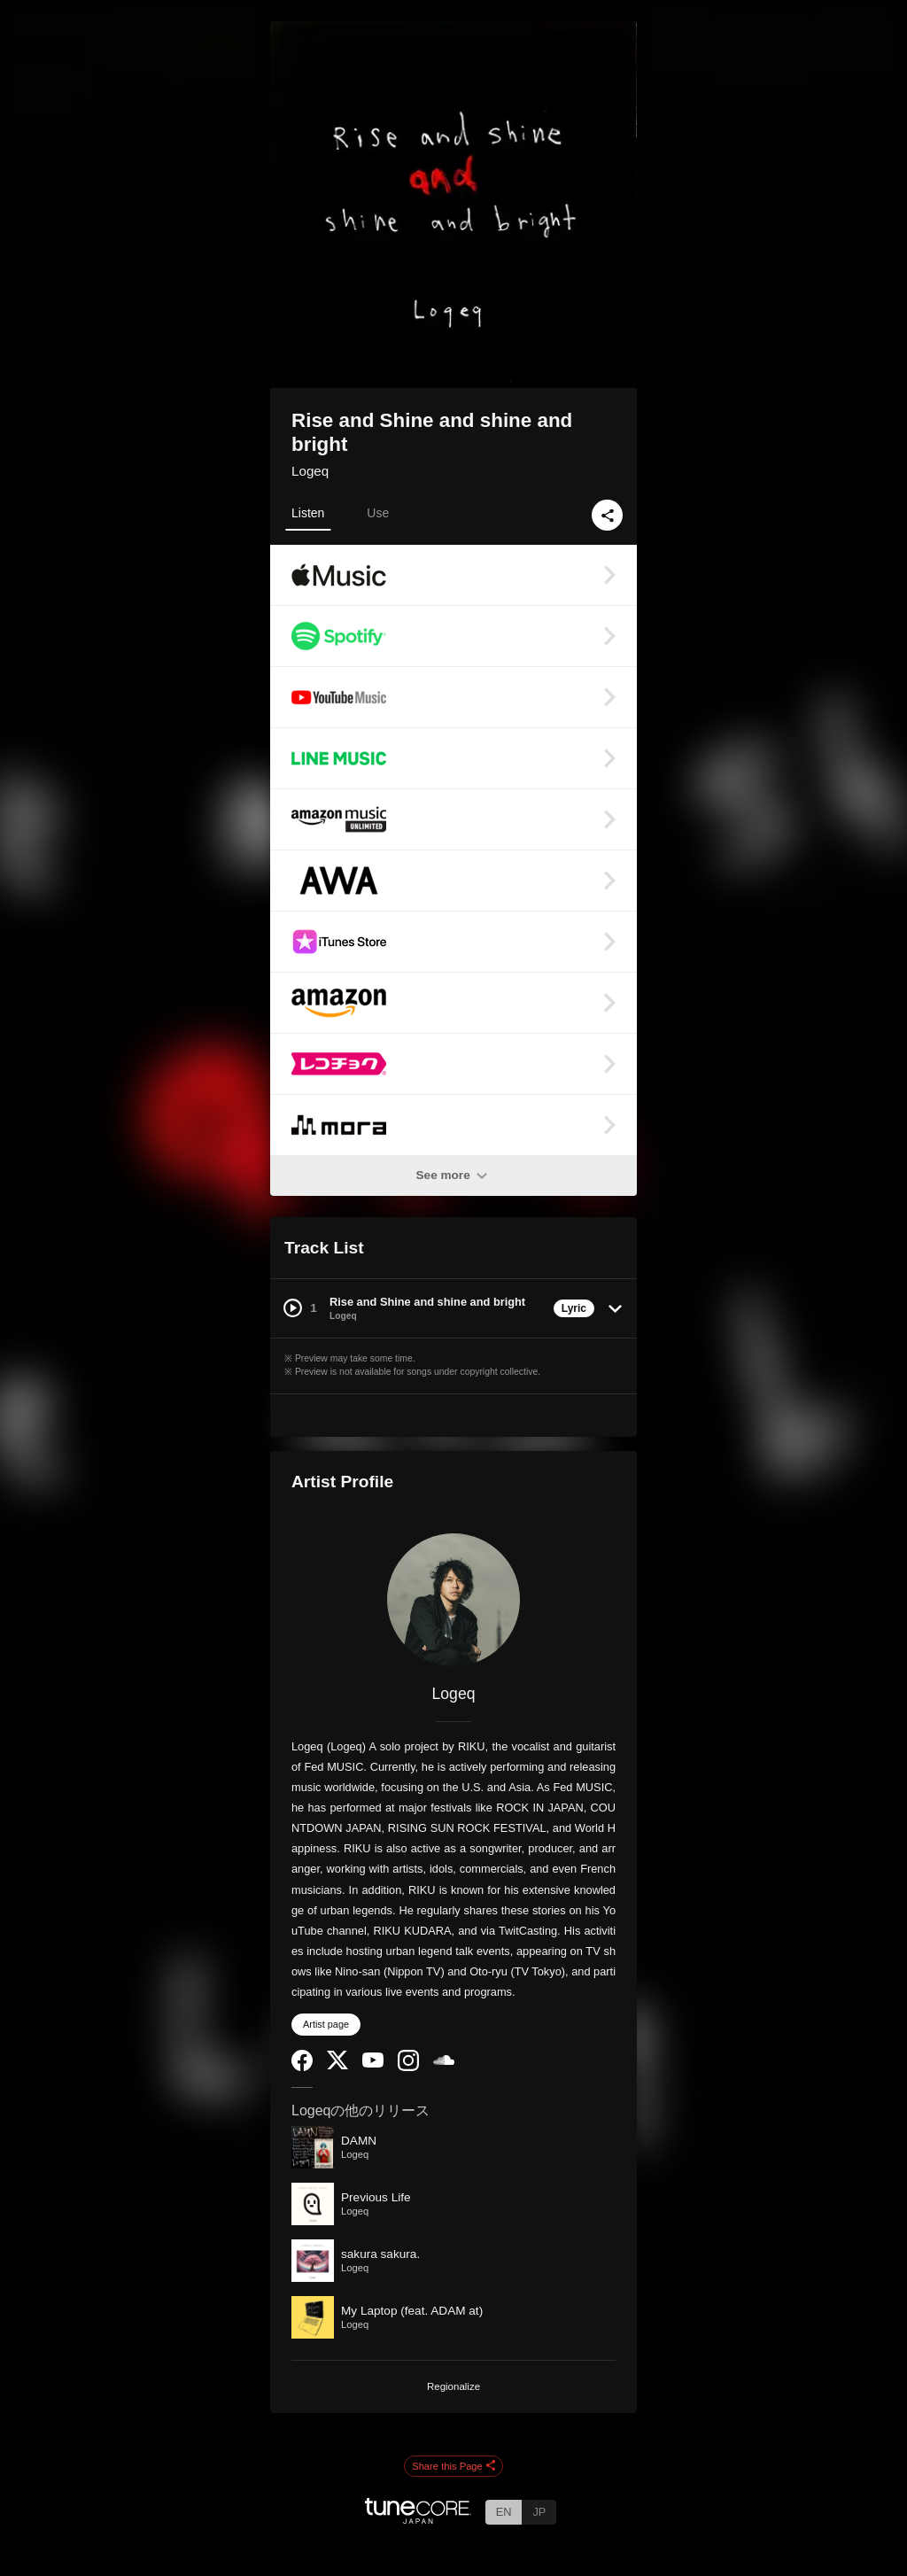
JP (539, 2511)
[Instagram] (408, 2067)
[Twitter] (337, 2065)
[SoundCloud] (443, 2061)
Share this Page (453, 2467)
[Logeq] (453, 1599)
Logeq (310, 470)
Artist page (326, 2024)
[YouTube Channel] (373, 2063)
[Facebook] (302, 2067)
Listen (307, 513)
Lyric (574, 1308)
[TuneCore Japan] (418, 2518)
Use (378, 513)
